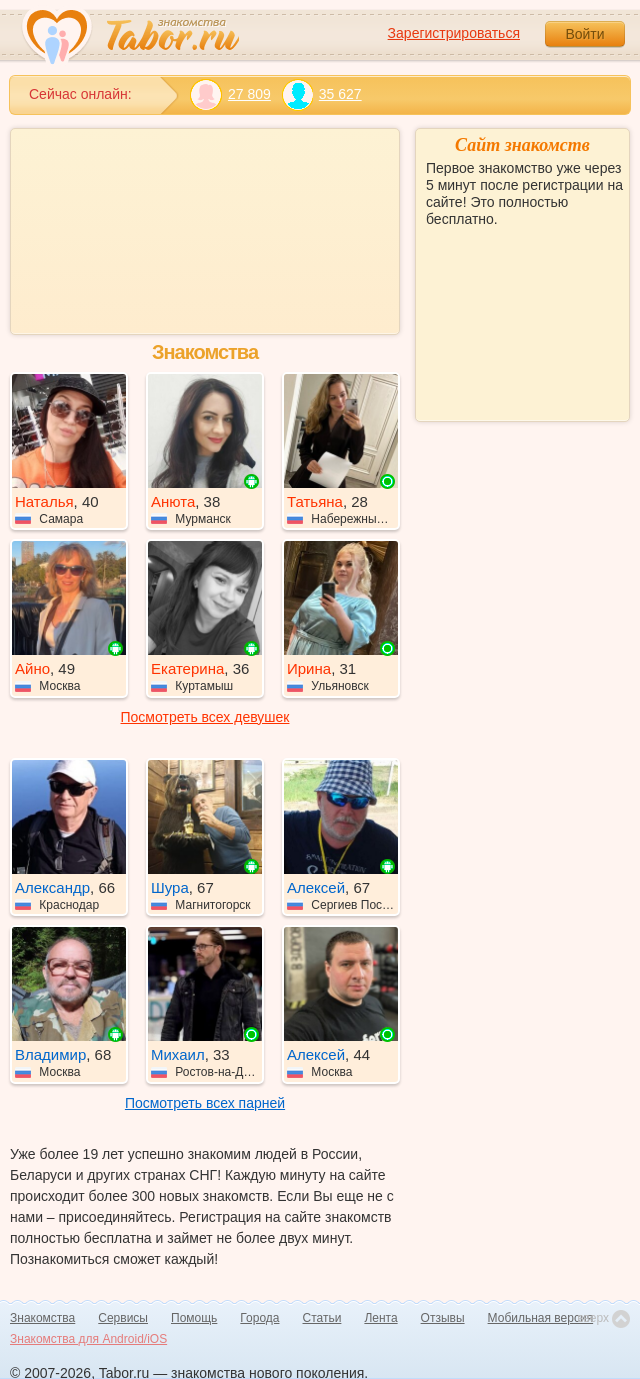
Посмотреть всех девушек (205, 717)
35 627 (321, 94)
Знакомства (42, 1318)
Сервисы (123, 1318)
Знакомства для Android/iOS (88, 1339)
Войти (584, 34)
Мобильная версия (541, 1318)
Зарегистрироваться (454, 33)
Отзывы (443, 1318)
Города (259, 1318)
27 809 (230, 94)
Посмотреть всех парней (205, 1103)
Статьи (322, 1318)
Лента (380, 1318)
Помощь (194, 1318)
